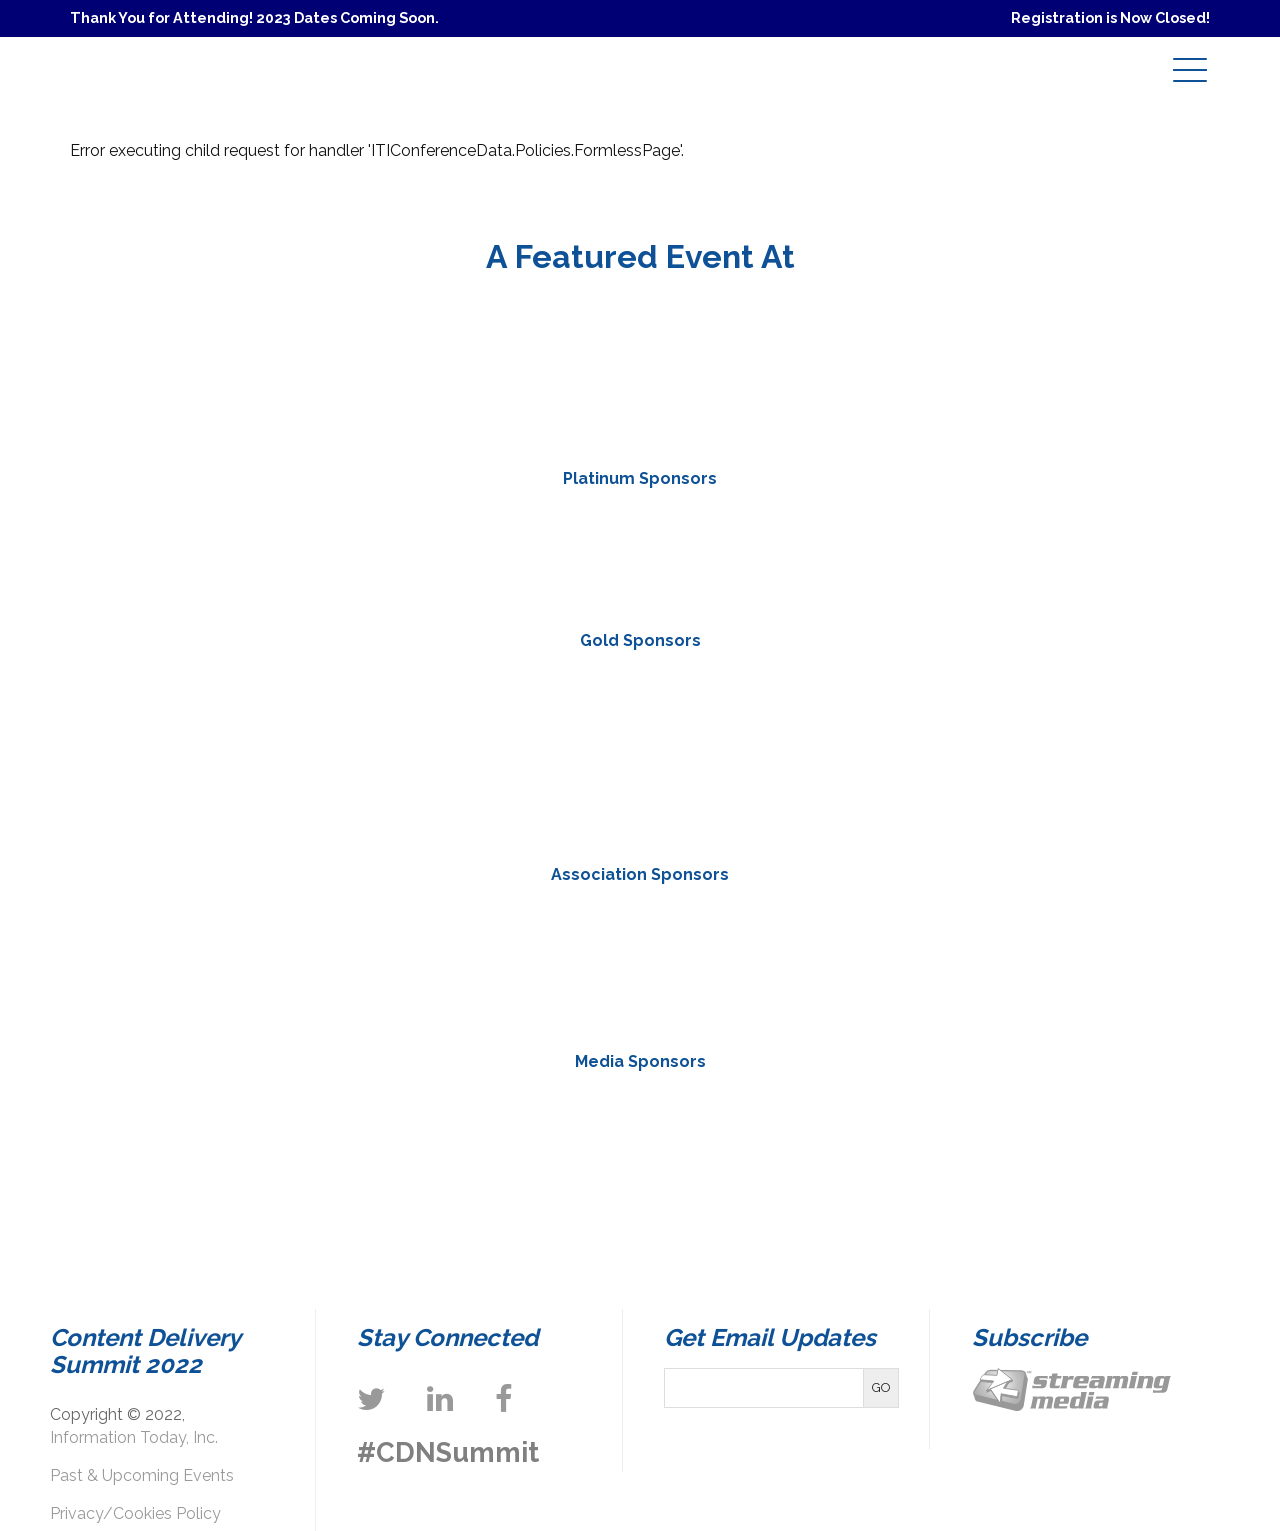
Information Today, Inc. (134, 1437)
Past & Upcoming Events (142, 1475)
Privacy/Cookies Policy (135, 1513)
